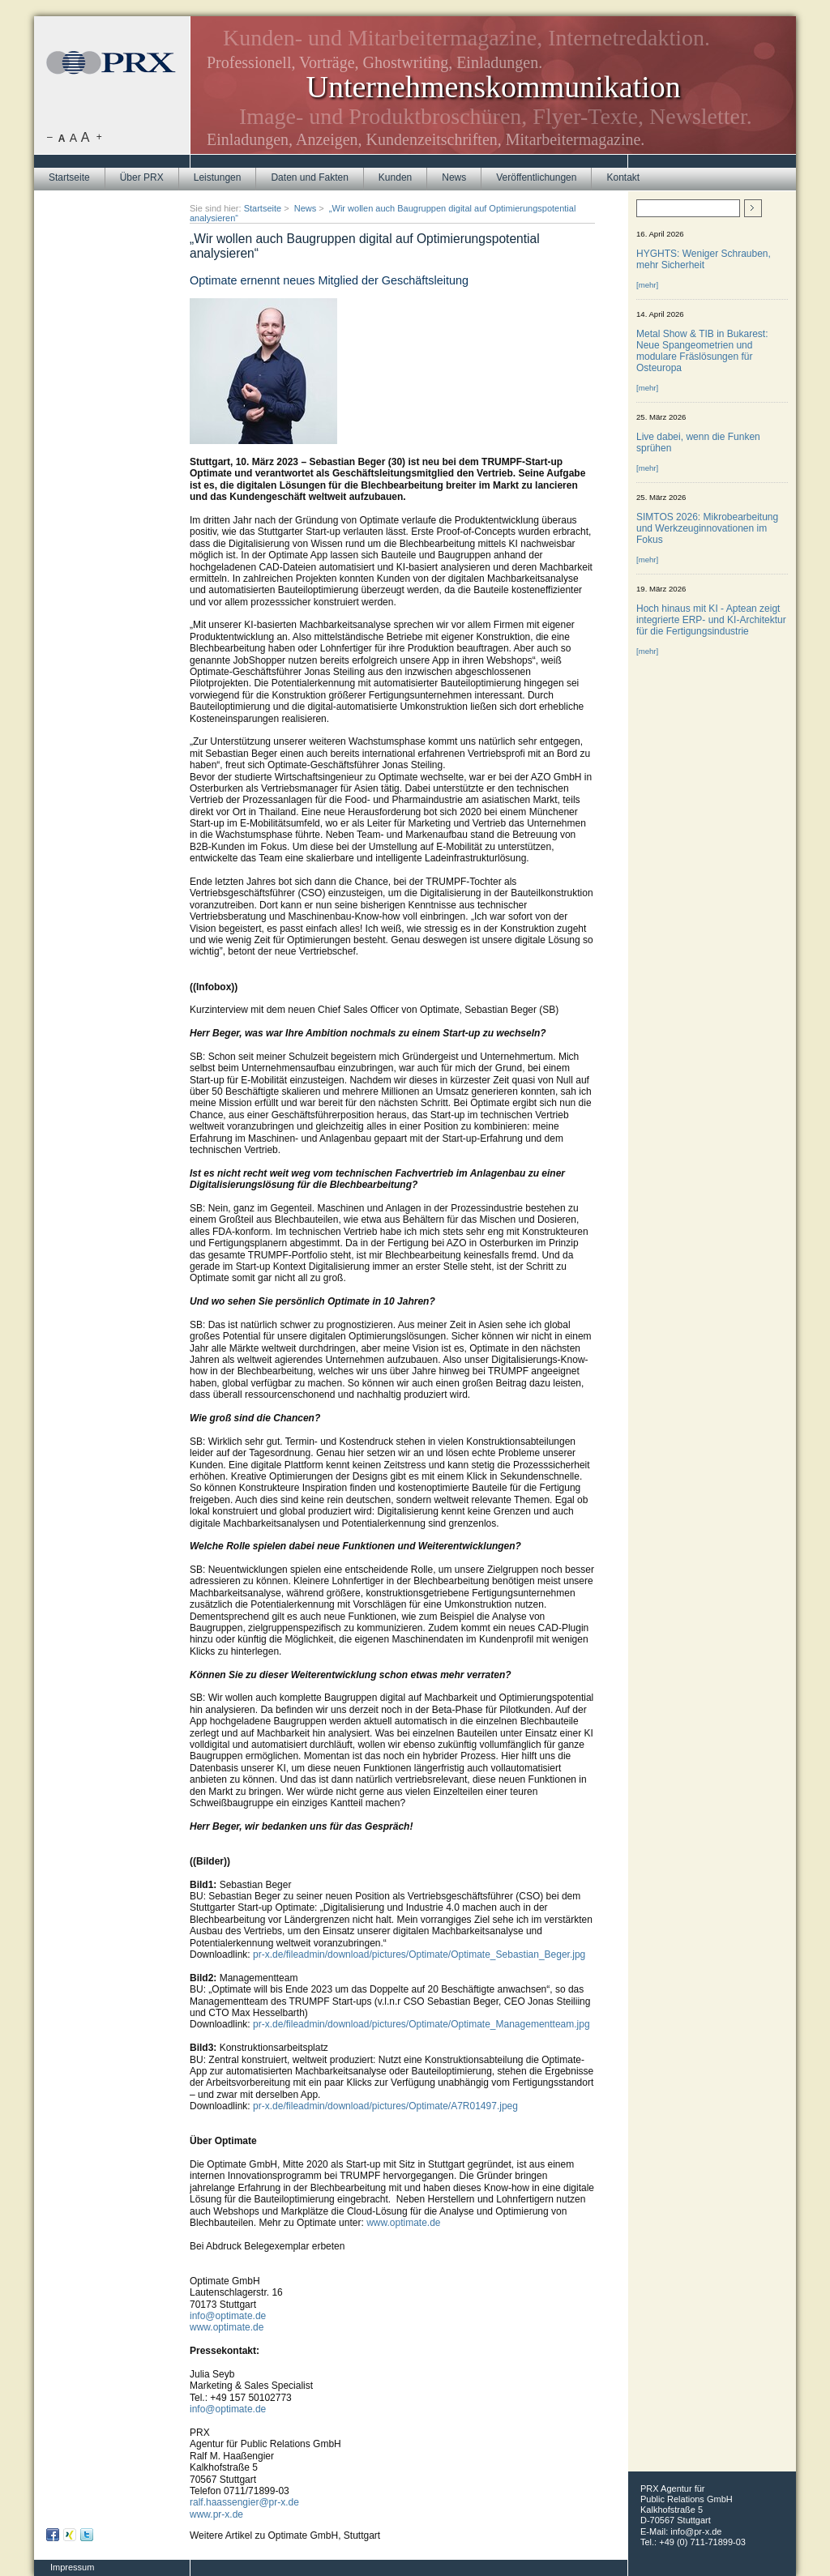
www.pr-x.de (216, 2514)
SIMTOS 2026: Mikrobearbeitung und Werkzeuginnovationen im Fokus (707, 528)
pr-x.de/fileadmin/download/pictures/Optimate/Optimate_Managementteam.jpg (421, 2024)
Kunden (395, 177)
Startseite (69, 177)
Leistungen (218, 177)
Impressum (72, 2567)
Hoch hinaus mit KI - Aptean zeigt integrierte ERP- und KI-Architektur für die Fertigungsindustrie (711, 620)
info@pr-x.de (695, 2531)
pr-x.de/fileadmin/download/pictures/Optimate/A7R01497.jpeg (385, 2106)
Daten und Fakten (309, 177)
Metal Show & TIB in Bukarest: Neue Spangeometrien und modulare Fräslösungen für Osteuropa (702, 351)
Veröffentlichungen (536, 177)
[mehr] (647, 284)
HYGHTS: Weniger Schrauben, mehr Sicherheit (703, 259)
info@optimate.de (228, 2316)
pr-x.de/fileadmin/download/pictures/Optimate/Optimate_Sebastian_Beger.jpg (419, 1954)
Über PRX (142, 177)
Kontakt (623, 177)
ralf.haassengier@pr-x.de (244, 2502)
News (454, 177)
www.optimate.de (403, 2222)
